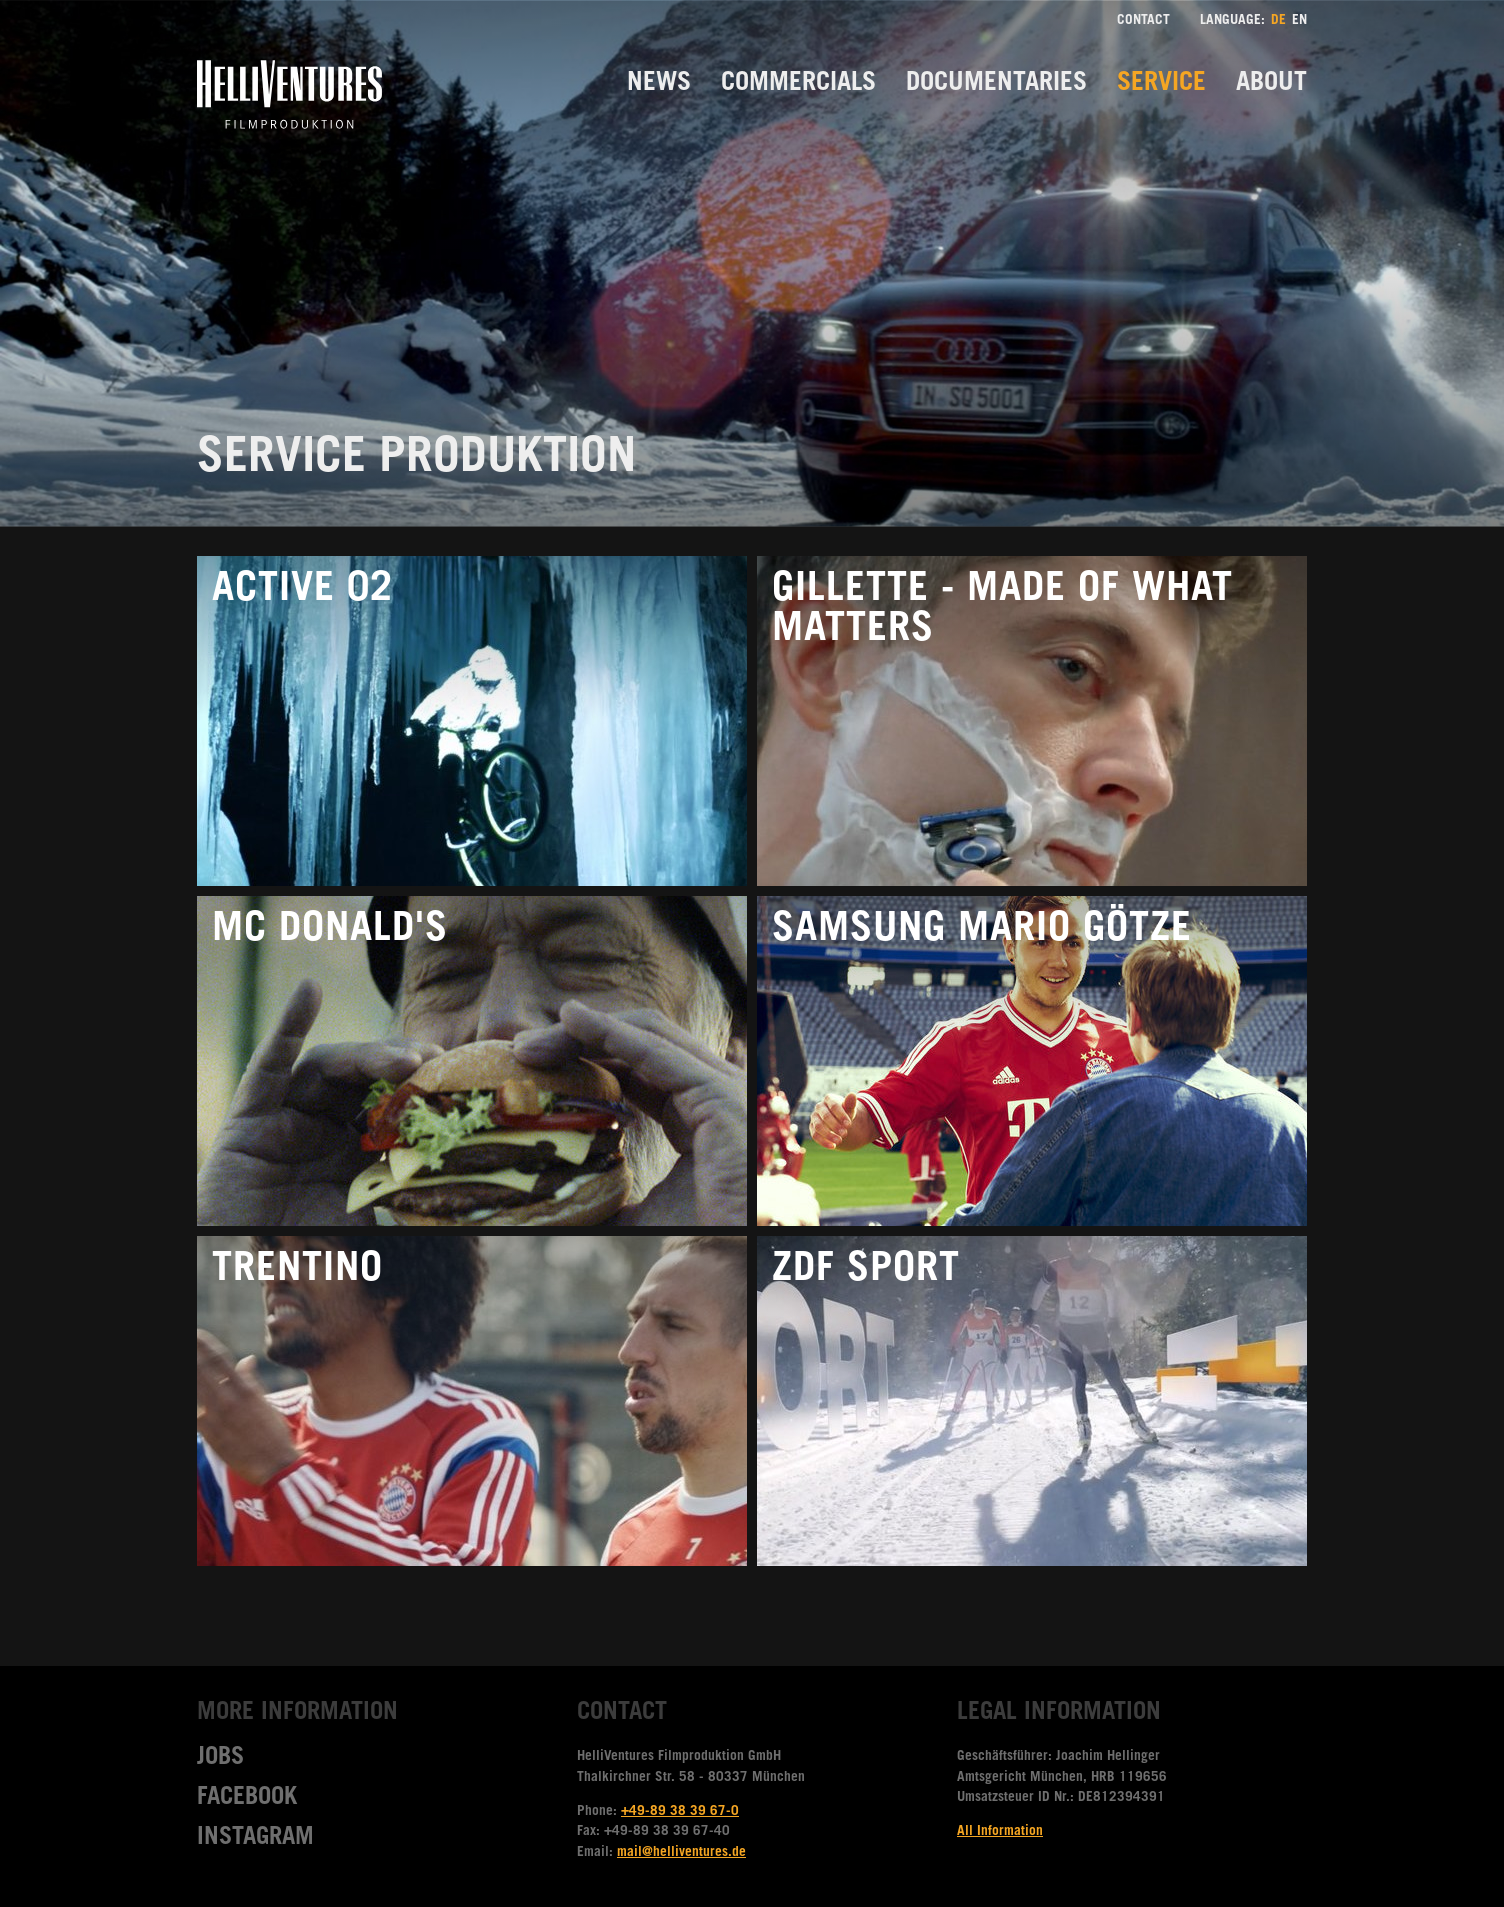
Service (1161, 84)
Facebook (247, 1799)
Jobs (220, 1759)
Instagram (255, 1839)
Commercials (798, 84)
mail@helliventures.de (681, 1853)
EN (1299, 21)
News (659, 84)
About (1271, 84)
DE (1278, 21)
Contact (1143, 21)
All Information (1000, 1832)
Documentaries (996, 84)
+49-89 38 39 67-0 (680, 1812)
